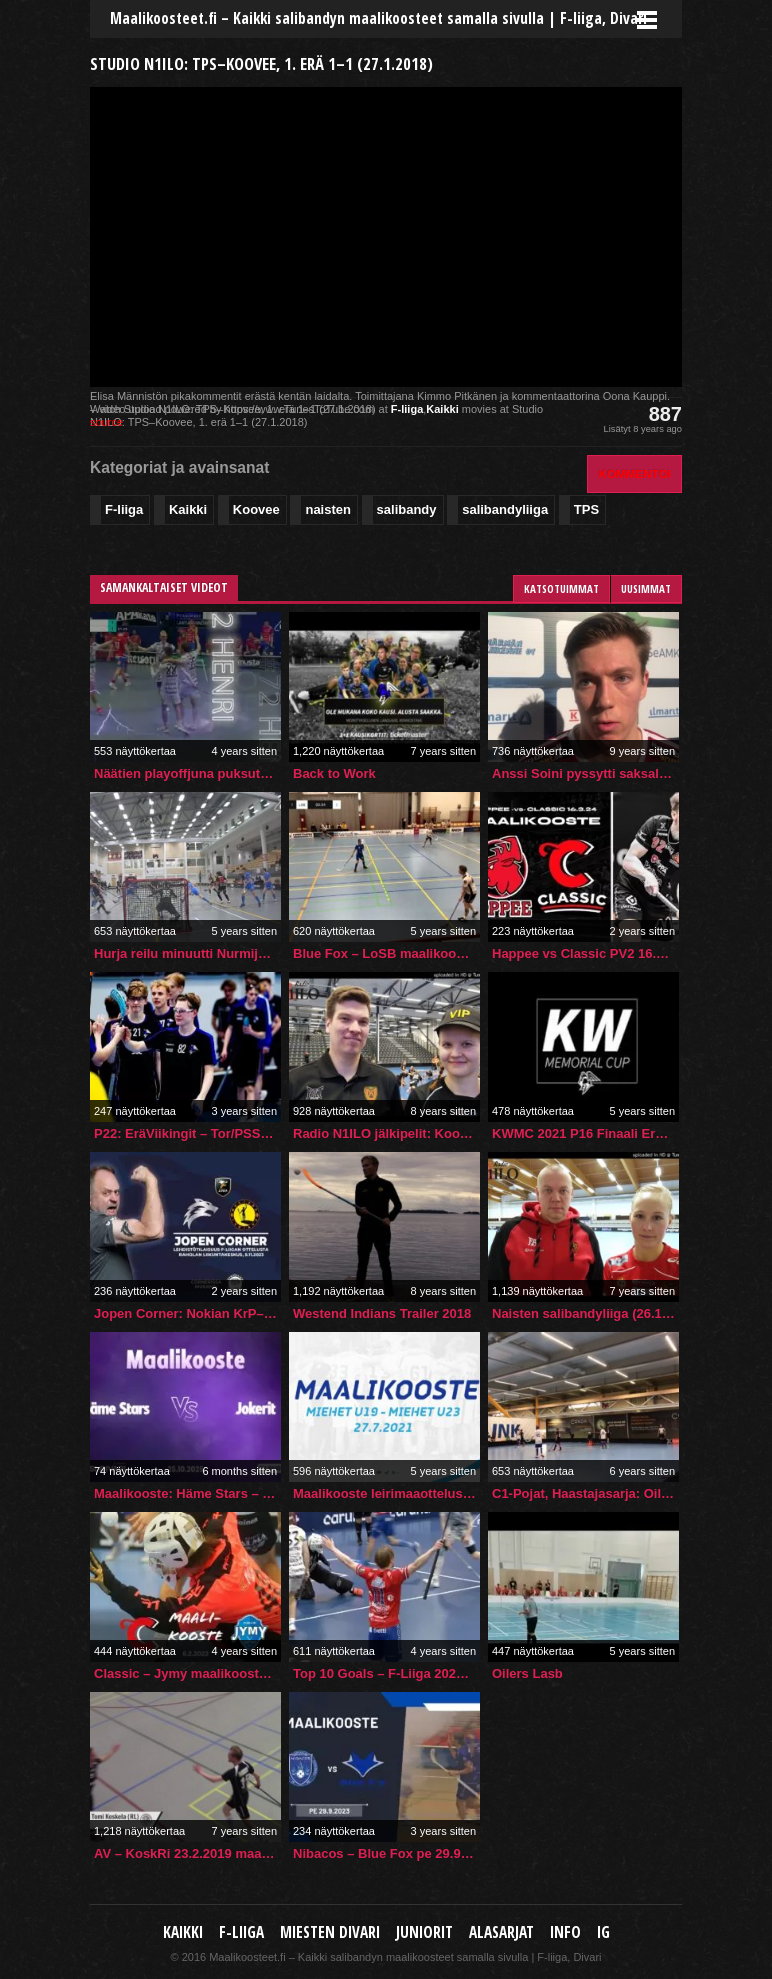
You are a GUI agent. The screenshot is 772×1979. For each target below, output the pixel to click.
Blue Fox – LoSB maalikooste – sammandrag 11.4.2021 (386, 953)
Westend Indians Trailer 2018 (382, 1313)
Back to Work (334, 773)
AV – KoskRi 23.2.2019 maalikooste (187, 1853)
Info (565, 1932)
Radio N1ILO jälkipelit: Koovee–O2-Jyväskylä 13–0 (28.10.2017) (386, 1133)
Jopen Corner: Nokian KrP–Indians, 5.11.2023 (187, 1313)
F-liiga (407, 409)
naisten (328, 509)
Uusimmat (646, 588)
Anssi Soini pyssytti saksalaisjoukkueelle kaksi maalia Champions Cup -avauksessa (585, 773)
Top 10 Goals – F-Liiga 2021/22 (386, 1673)
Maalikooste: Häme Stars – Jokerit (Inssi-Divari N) (187, 1493)
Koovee (256, 509)
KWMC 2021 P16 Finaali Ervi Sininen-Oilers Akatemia (585, 1133)
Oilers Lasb (527, 1673)
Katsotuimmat (561, 588)
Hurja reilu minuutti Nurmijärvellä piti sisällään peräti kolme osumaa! (187, 953)
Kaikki (442, 409)
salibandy (407, 509)
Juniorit (424, 1932)
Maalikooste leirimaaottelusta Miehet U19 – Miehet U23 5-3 (386, 1493)
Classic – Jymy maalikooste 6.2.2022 (187, 1673)
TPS (586, 509)
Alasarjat (501, 1932)
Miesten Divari (330, 1932)
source (106, 422)
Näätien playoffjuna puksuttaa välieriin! (187, 773)
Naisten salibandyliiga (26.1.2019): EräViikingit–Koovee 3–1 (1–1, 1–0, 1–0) (585, 1313)
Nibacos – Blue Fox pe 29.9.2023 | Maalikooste (386, 1853)
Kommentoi (634, 473)
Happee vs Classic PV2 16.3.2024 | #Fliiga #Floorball (585, 953)
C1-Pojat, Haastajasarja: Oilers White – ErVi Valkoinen (585, 1493)
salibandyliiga (505, 509)
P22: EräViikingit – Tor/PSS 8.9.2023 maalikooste (187, 1133)
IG (603, 1932)
